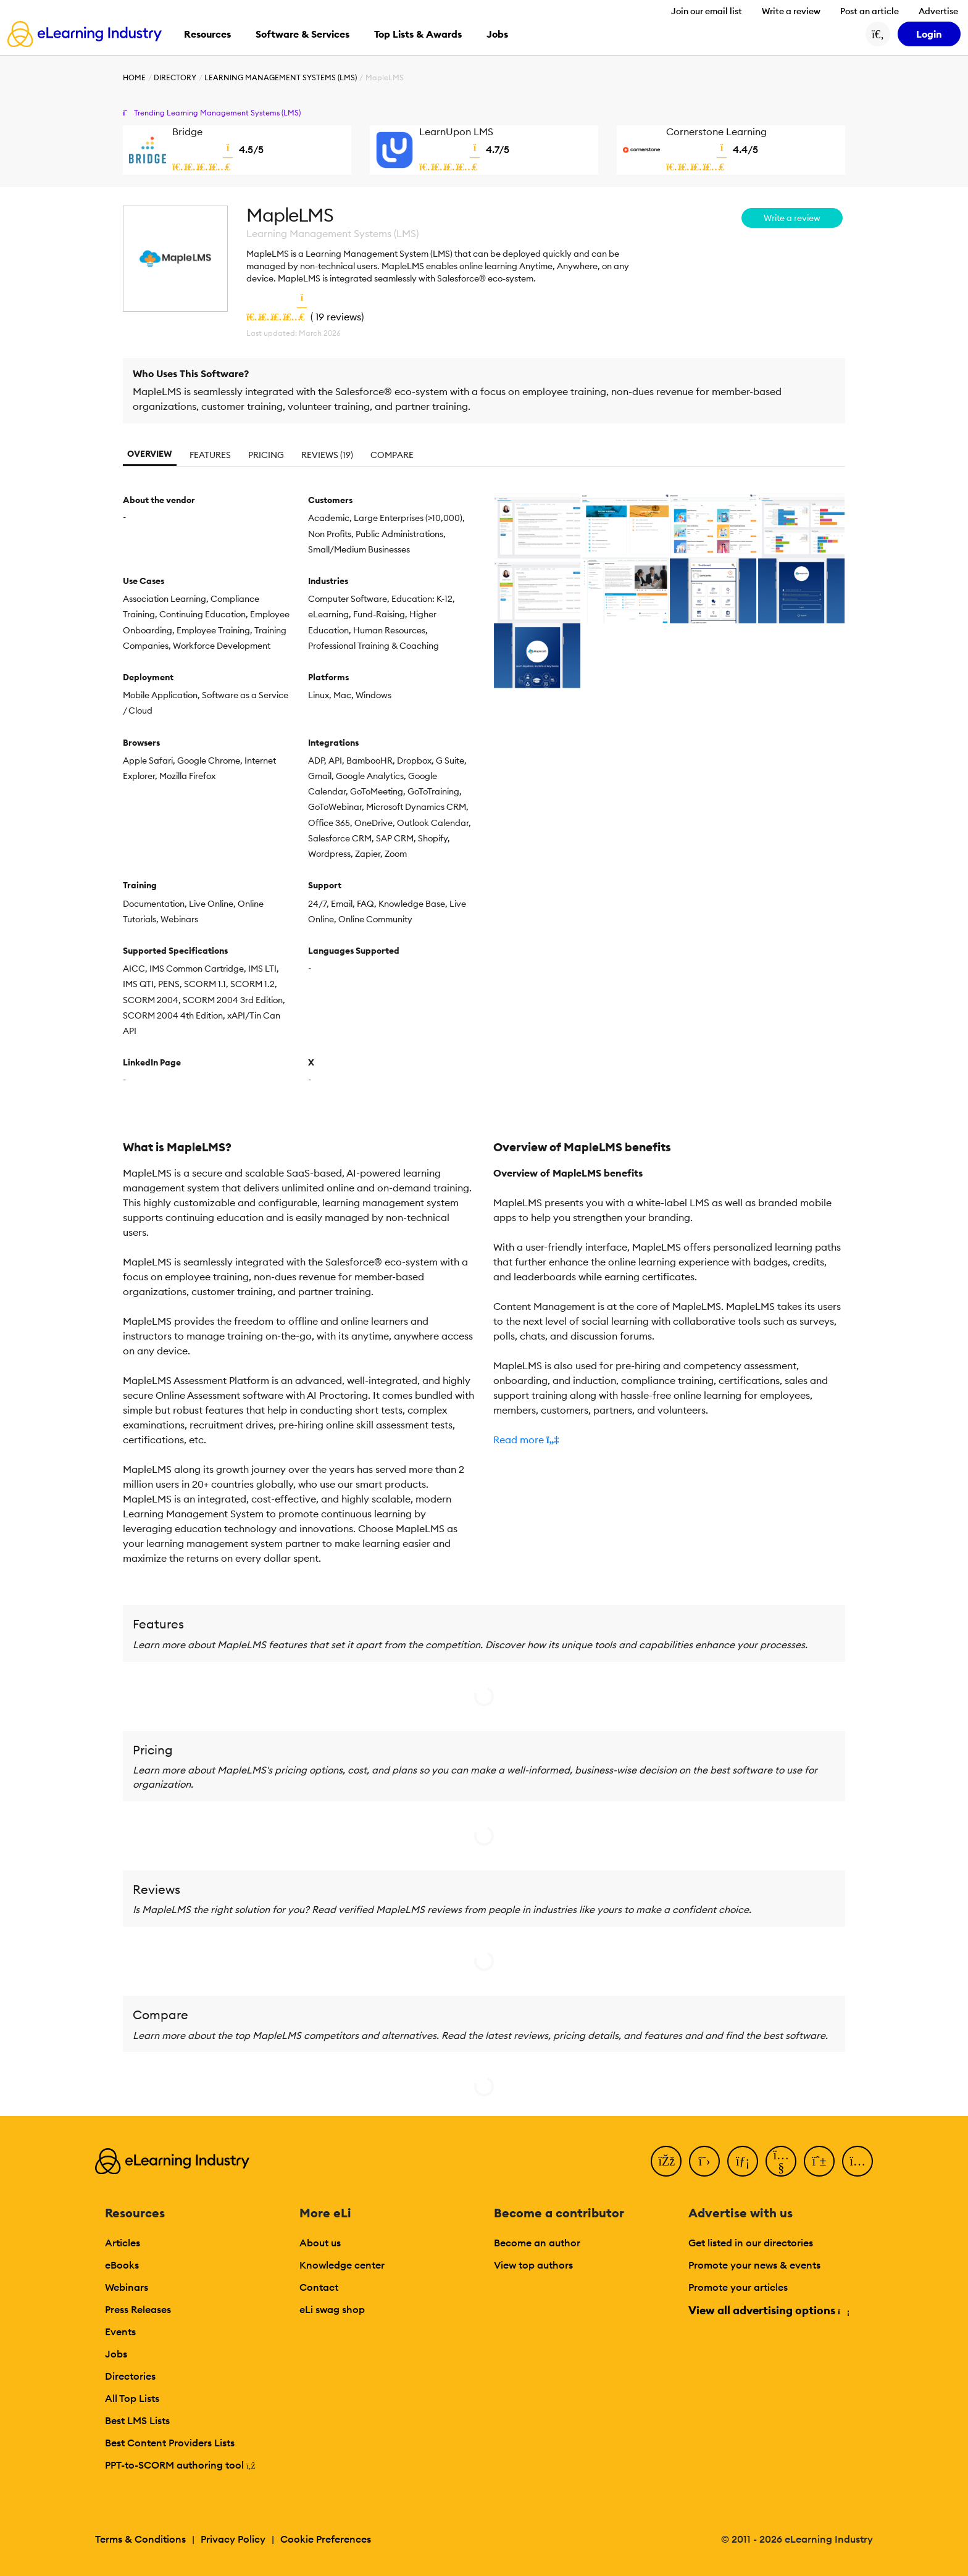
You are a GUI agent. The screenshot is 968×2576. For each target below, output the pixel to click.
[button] (669, 1439)
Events (120, 2331)
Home (134, 77)
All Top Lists (132, 2398)
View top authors (533, 2265)
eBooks (122, 2265)
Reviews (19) (327, 455)
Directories (130, 2376)
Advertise (938, 11)
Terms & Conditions (140, 2539)
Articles (122, 2242)
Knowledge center (342, 2265)
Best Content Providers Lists (170, 2442)
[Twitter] (704, 2161)
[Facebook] (666, 2161)
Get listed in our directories (750, 2242)
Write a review (791, 11)
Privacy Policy (233, 2539)
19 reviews (338, 317)
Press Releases (138, 2309)
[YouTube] (781, 2161)
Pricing (266, 455)
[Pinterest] (819, 2161)
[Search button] (878, 34)
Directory (175, 77)
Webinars (126, 2287)
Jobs (116, 2354)
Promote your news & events (754, 2265)
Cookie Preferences (325, 2539)
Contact (318, 2287)
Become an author (537, 2242)
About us (320, 2242)
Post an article (869, 11)
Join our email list (706, 11)
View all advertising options (768, 2310)
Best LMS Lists (137, 2420)
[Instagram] (857, 2161)
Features (210, 455)
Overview (149, 453)
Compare (392, 455)
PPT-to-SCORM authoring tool (180, 2465)
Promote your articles (738, 2287)
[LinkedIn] (742, 2161)
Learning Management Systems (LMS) (280, 77)
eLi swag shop (332, 2309)
